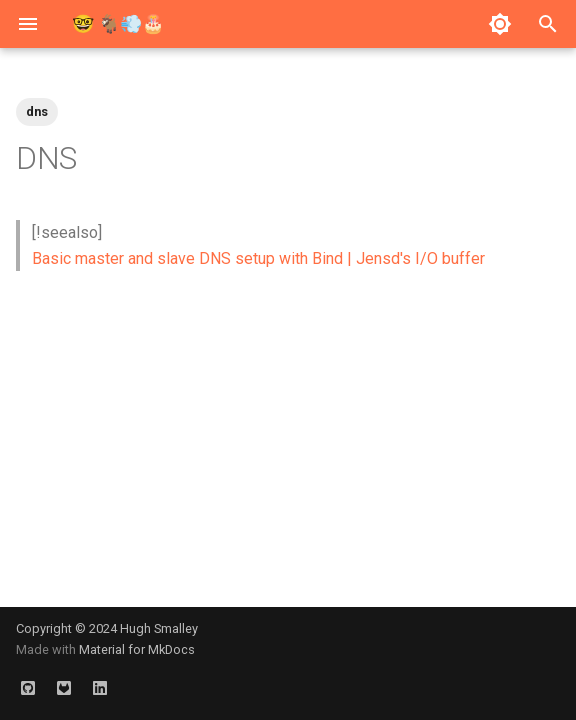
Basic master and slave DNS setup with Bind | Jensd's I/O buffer (258, 258)
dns (37, 111)
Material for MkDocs (137, 649)
